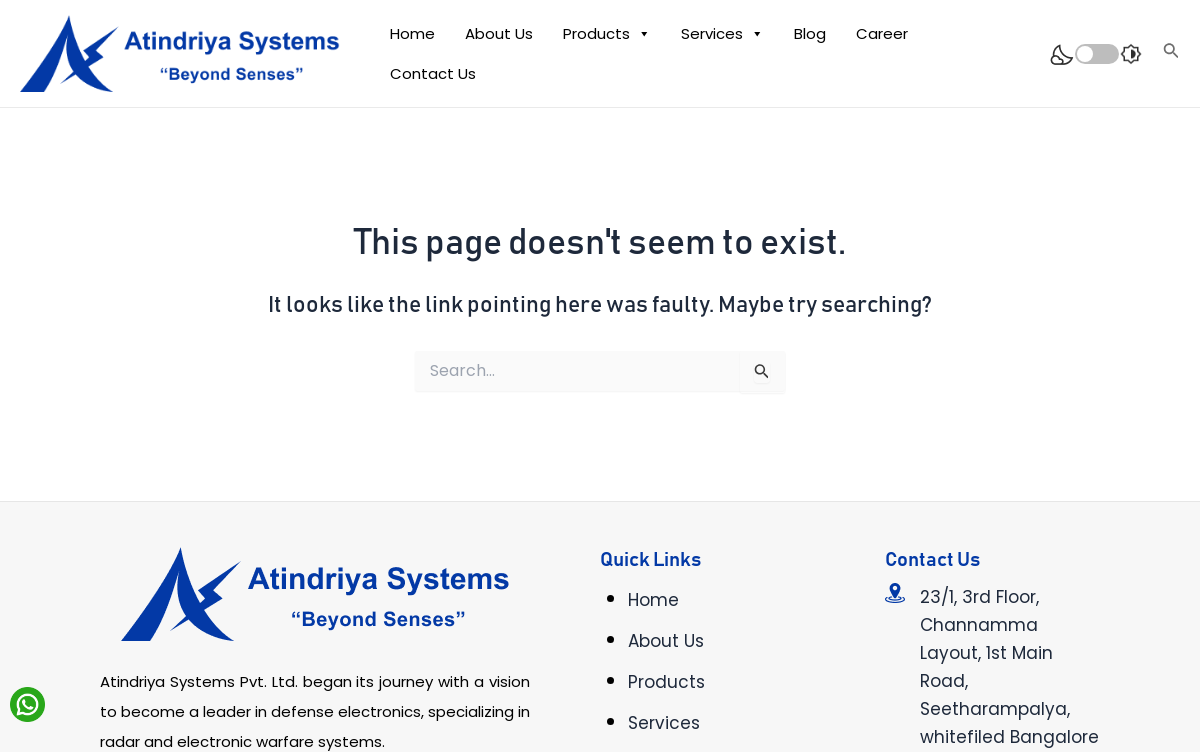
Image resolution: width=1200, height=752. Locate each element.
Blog (810, 33)
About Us (499, 33)
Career (882, 33)
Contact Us (433, 73)
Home (412, 33)
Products (607, 34)
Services (722, 34)
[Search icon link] (1171, 53)
